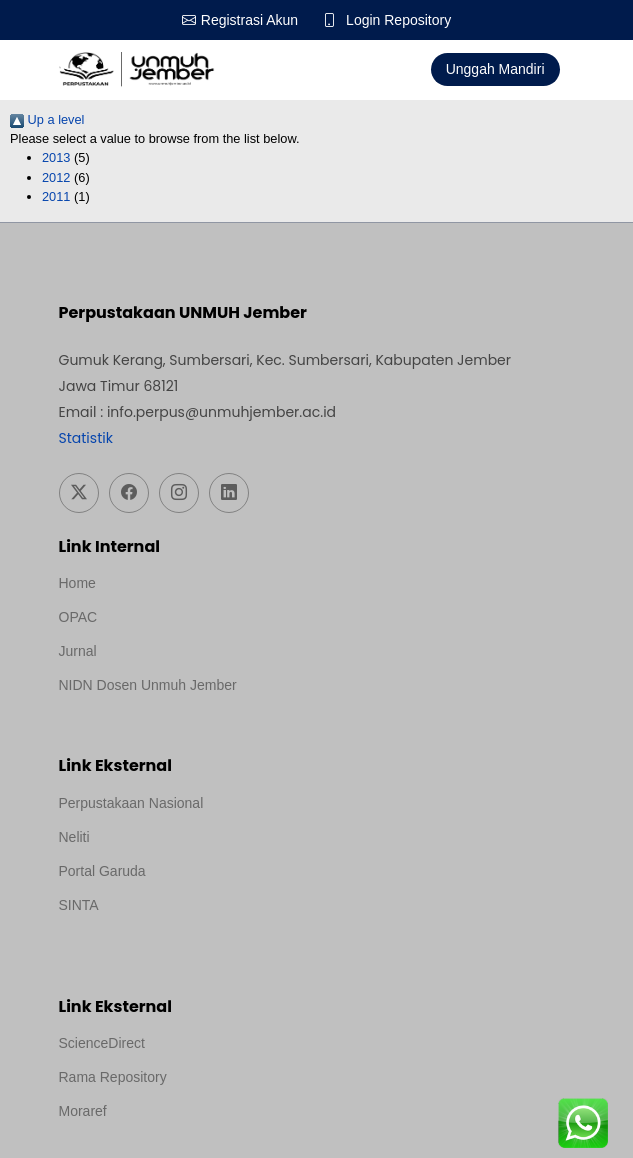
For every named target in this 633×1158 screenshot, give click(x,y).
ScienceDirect (102, 1043)
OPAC (78, 617)
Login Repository (398, 20)
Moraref (83, 1111)
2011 (56, 196)
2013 (56, 157)
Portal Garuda (102, 871)
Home (77, 583)
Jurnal (78, 651)
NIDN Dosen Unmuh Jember (148, 685)
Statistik (86, 438)
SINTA (79, 905)
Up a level (47, 119)
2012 (56, 177)
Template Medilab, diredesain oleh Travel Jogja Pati (219, 932)
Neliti (74, 837)
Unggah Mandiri (495, 69)
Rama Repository (113, 1077)
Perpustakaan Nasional (131, 803)
